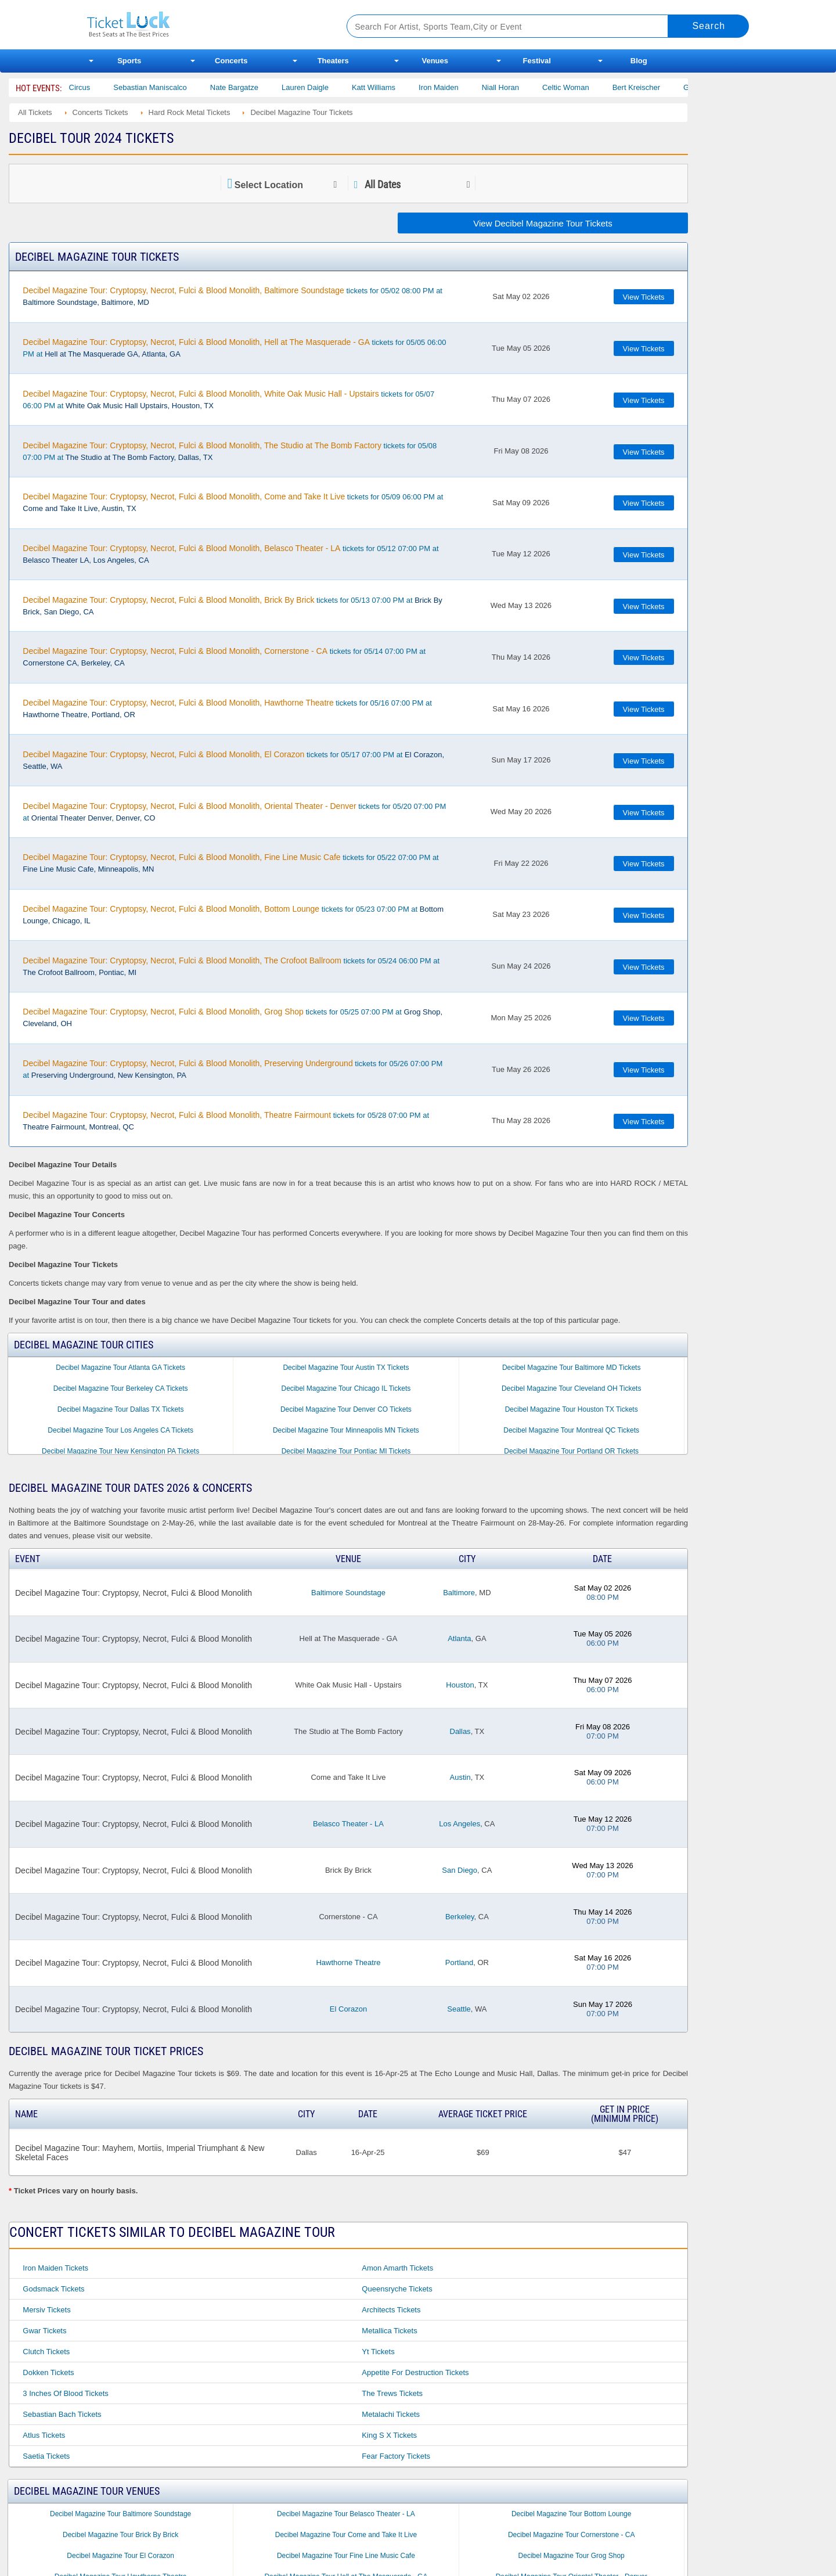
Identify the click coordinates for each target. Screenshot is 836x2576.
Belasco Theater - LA (348, 1823)
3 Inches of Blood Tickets (65, 2393)
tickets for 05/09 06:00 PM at (233, 502)
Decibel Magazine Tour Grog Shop (571, 2556)
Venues (434, 60)
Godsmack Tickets (53, 2288)
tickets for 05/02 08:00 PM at (232, 296)
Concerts (231, 60)
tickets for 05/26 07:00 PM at (232, 1069)
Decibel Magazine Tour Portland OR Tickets (571, 1451)
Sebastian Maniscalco (173, 87)
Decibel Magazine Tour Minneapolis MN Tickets (346, 1430)
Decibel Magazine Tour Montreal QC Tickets (571, 1430)
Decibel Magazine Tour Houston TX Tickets (571, 1409)
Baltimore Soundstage (348, 1592)
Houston (460, 1685)
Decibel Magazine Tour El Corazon (120, 2556)
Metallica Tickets (389, 2330)
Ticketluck (203, 25)
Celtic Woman (588, 87)
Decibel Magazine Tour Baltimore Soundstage (120, 2514)
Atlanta (459, 1638)
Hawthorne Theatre (348, 1962)
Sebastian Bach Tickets (62, 2414)
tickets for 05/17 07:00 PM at (233, 760)
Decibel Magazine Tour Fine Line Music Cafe (346, 2556)
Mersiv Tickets (46, 2309)
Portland (459, 1962)
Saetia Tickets (46, 2456)
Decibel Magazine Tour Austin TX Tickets (346, 1367)
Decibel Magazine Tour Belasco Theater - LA (346, 2514)
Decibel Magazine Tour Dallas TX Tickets (120, 1409)
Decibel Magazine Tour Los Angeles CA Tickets (120, 1430)
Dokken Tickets (48, 2372)
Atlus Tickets (44, 2435)
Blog (638, 60)
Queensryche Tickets (397, 2288)
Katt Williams (397, 87)
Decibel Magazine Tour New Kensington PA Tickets (120, 1451)
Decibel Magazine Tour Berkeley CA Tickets (120, 1388)
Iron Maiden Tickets (55, 2268)
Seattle (458, 2009)
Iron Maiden (462, 87)
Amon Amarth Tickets (397, 2268)
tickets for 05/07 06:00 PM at (228, 399)
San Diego (459, 1870)
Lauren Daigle (328, 87)
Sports (129, 60)
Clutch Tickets (46, 2351)
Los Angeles (459, 1823)
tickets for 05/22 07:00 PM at (230, 862)
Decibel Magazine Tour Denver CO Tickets (346, 1409)
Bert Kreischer (659, 87)
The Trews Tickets (392, 2393)
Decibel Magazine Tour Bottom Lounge (571, 2514)
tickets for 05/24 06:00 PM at (231, 966)
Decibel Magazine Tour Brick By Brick (120, 2535)
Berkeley (459, 1916)
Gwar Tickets (44, 2330)
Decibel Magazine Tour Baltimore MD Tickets (571, 1367)
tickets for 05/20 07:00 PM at (234, 811)
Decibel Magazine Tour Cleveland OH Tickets (572, 1388)
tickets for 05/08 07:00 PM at (230, 451)
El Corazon (348, 2009)
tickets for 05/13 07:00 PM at (232, 605)
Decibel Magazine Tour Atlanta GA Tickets (120, 1367)
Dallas (460, 1731)
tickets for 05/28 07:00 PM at (226, 1120)
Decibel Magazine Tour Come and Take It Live (346, 2535)
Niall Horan (523, 87)
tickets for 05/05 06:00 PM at (234, 347)
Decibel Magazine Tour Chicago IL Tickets (346, 1388)
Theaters (333, 60)
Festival (537, 60)
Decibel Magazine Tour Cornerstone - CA (571, 2535)
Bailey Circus (92, 87)
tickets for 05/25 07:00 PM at (232, 1017)
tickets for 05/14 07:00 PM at (224, 656)
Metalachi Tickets (391, 2414)
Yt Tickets (378, 2351)
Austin (460, 1777)
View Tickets (644, 297)
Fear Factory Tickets (396, 2456)
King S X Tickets (389, 2435)
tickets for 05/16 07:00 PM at (227, 708)
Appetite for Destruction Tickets (415, 2372)
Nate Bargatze (257, 87)
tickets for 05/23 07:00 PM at (233, 914)
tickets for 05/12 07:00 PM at (230, 554)
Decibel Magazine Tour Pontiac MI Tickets (346, 1451)
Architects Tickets (391, 2309)
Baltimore (459, 1592)
